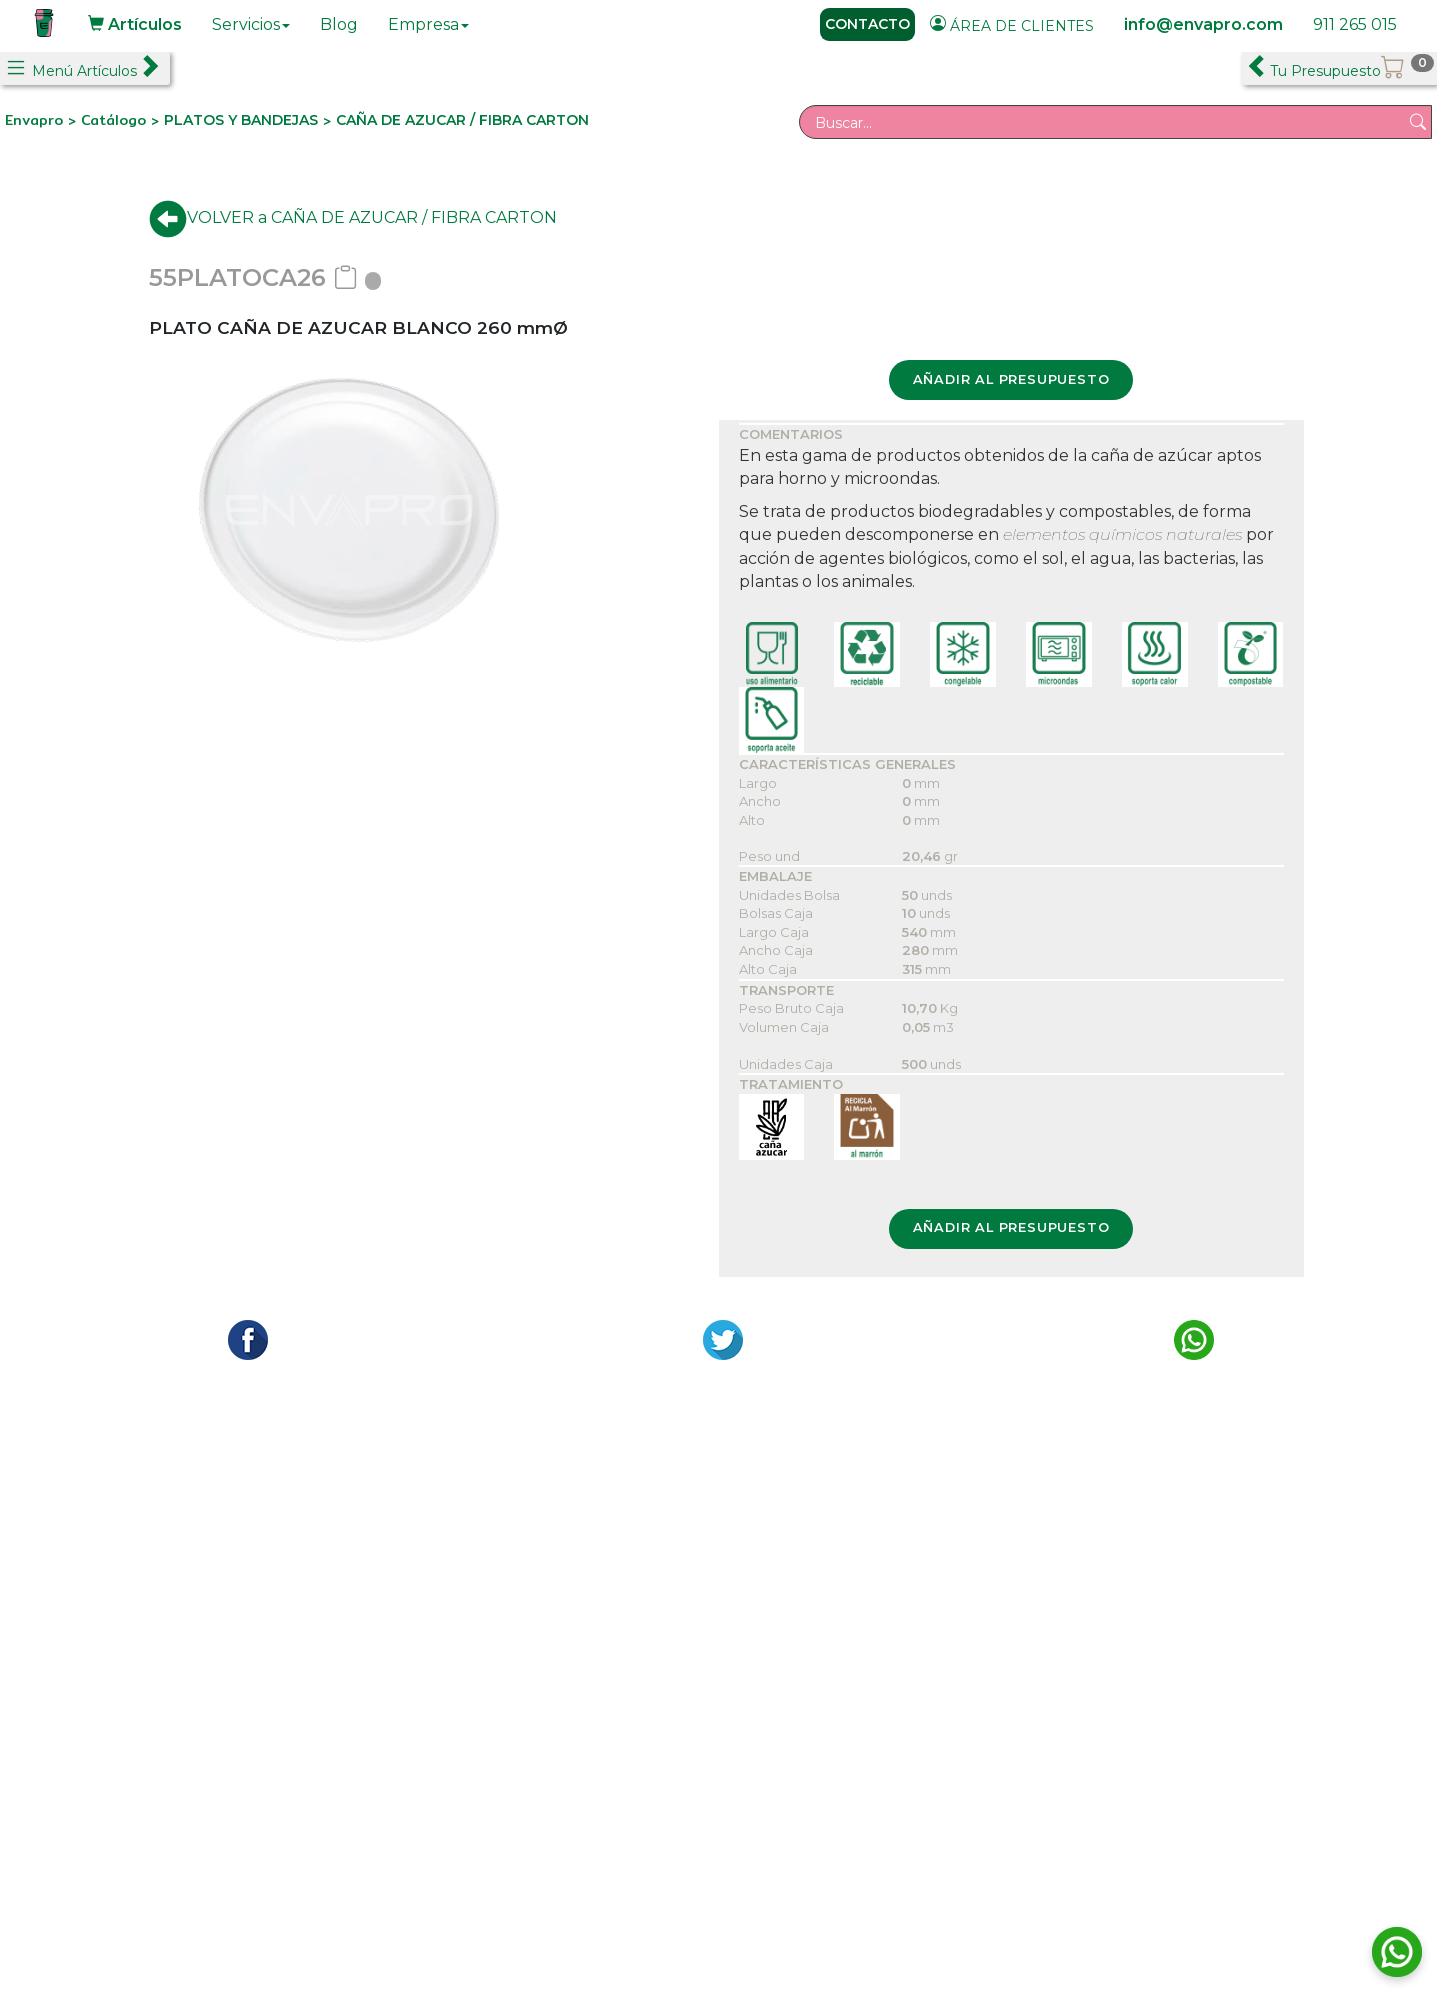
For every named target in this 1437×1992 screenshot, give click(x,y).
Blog (339, 24)
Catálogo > (122, 120)
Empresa (428, 24)
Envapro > (43, 120)
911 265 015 (1355, 24)
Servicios (251, 24)
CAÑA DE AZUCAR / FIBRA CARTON (462, 120)
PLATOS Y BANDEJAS (241, 120)
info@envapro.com (1203, 24)
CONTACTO (867, 24)
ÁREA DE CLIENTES (1012, 25)
